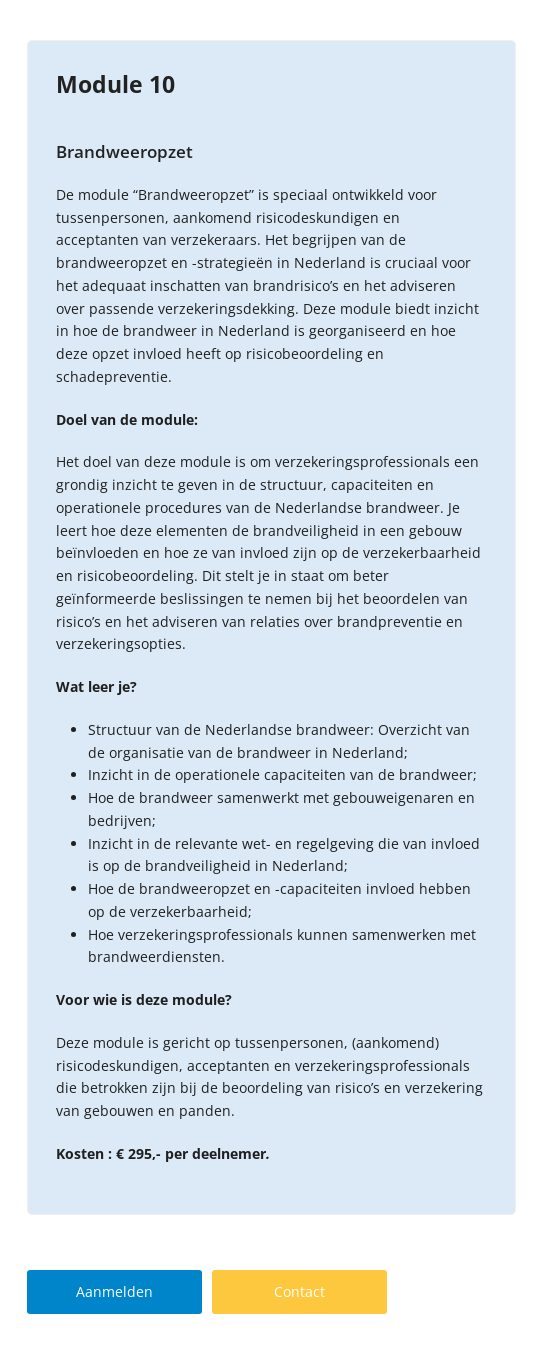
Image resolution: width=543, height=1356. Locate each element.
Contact (299, 1291)
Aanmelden (114, 1291)
